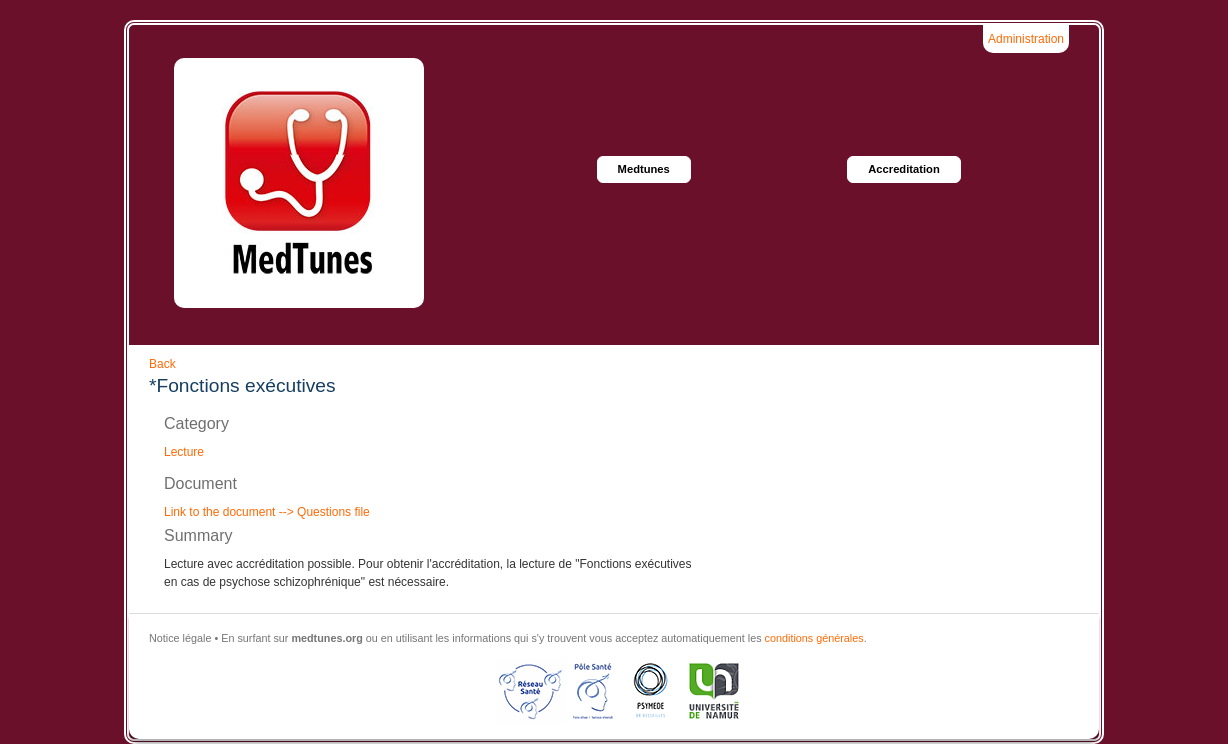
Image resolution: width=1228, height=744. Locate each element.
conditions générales (814, 638)
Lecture (184, 452)
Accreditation (904, 169)
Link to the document (219, 512)
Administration (1026, 39)
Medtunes (644, 169)
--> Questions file (322, 512)
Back (162, 364)
